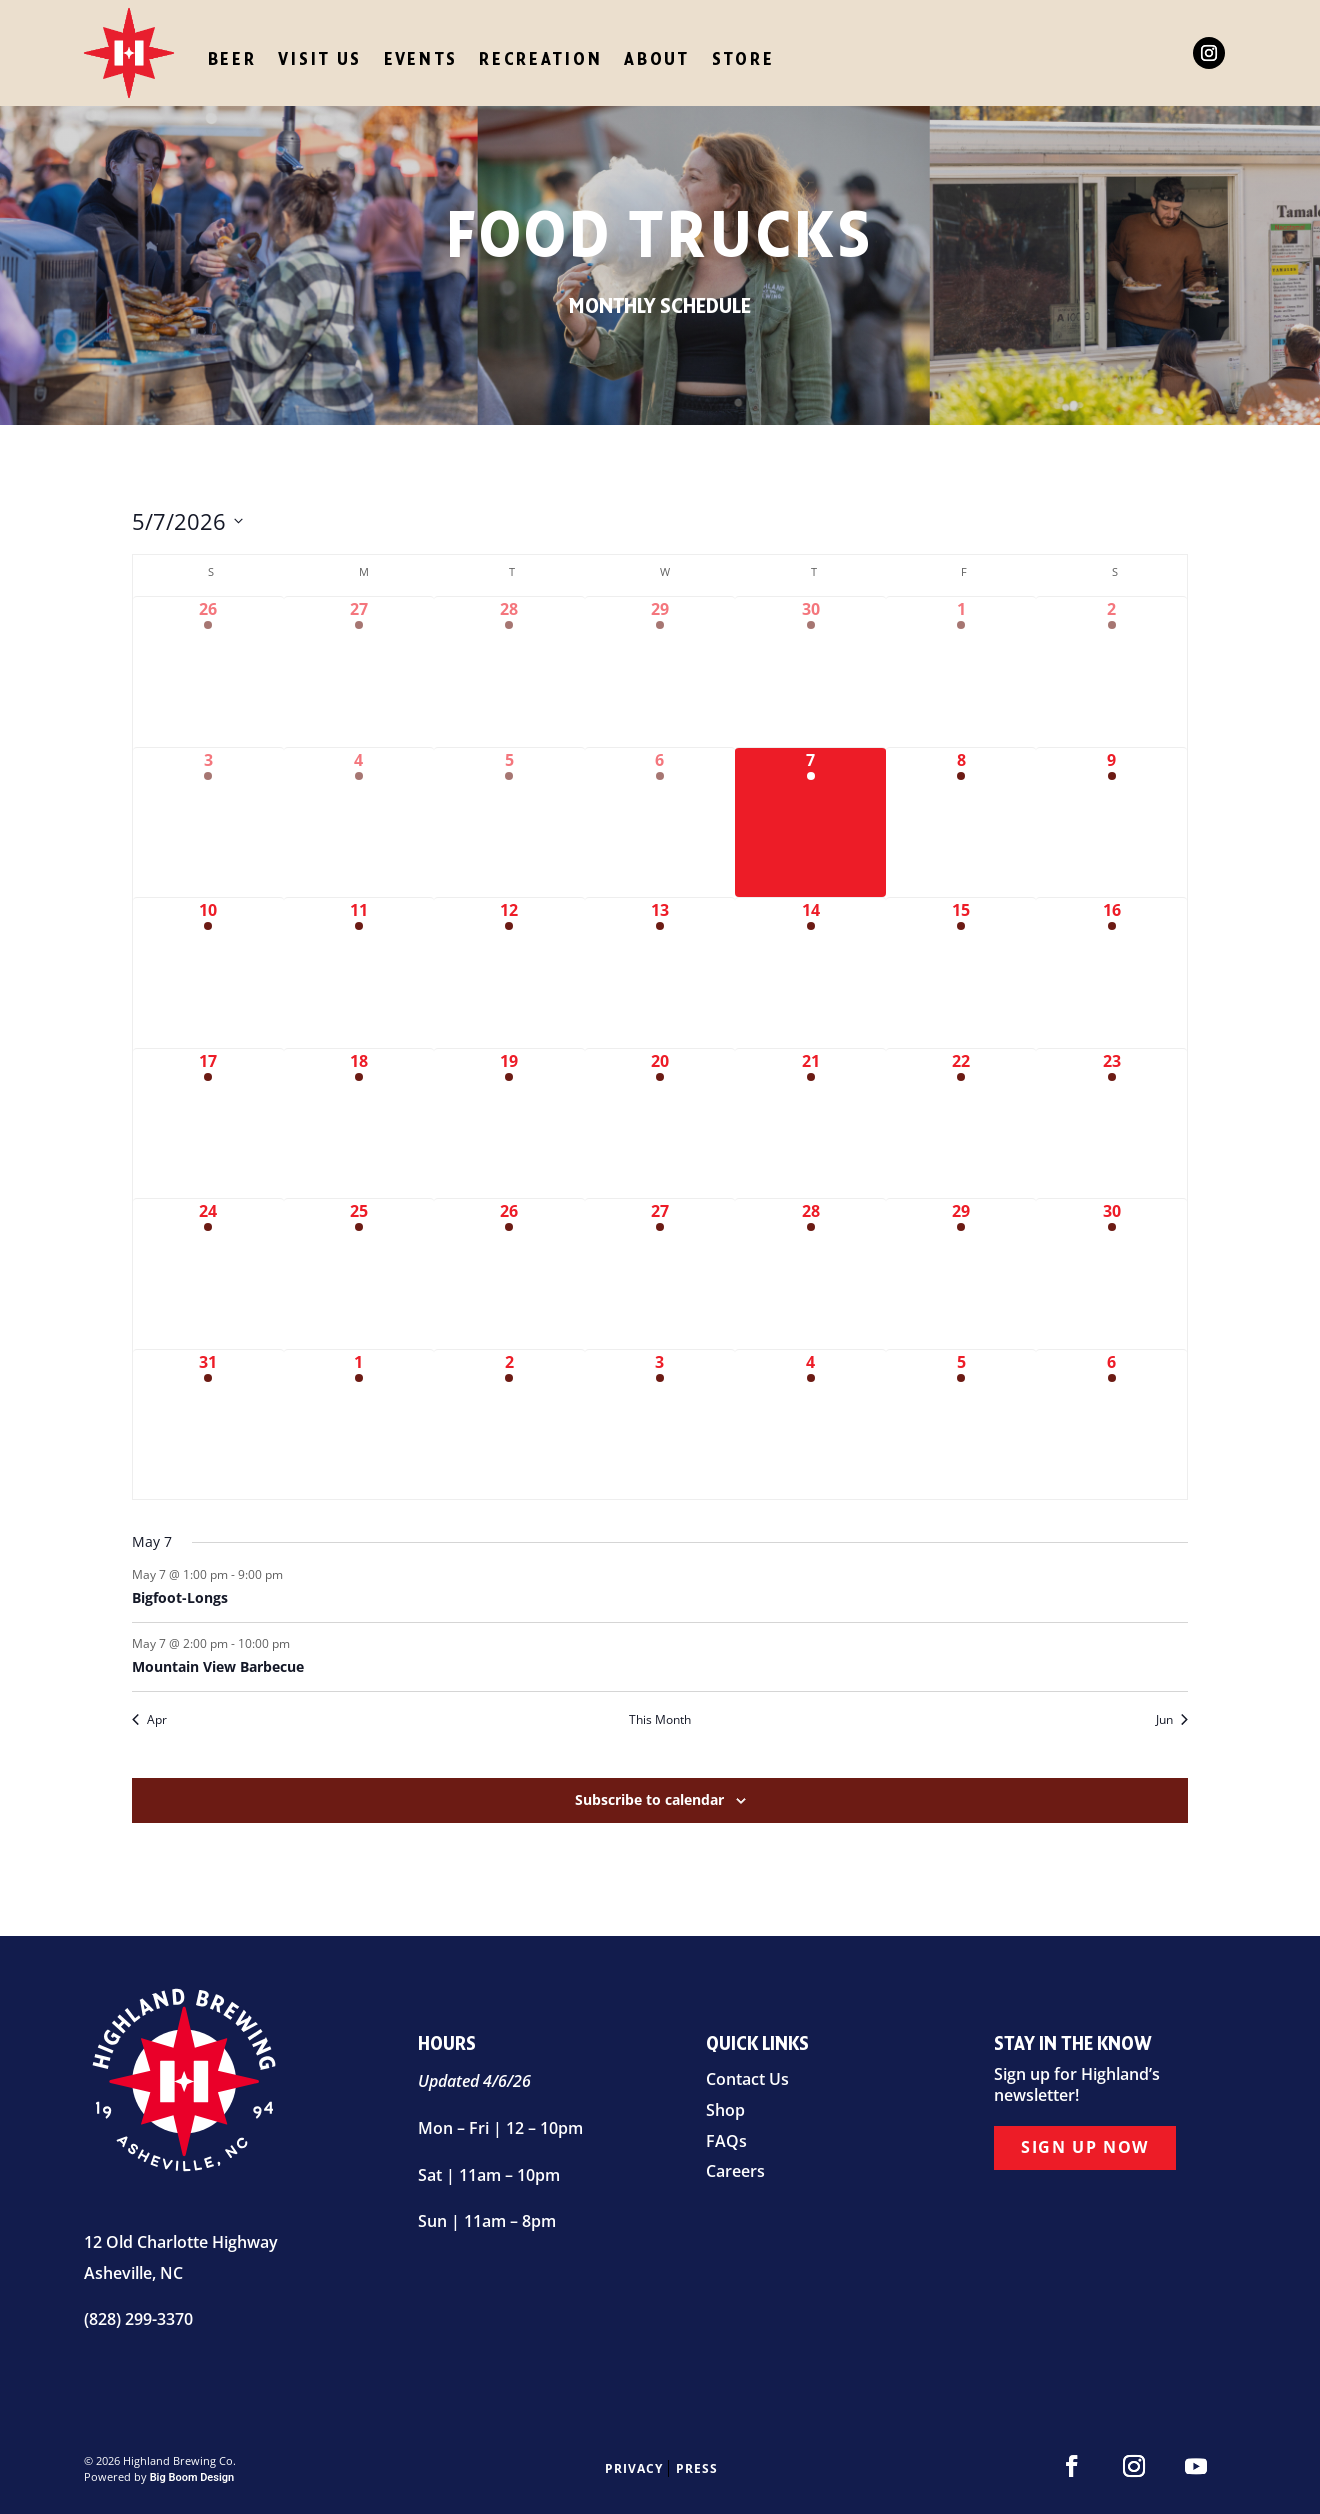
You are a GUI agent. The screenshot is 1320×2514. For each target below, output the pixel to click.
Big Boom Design (192, 2477)
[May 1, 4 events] (961, 672)
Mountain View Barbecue (218, 1666)
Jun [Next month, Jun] (1172, 1720)
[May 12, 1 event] (509, 973)
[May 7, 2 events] (810, 823)
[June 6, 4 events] (1111, 1425)
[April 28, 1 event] (509, 672)
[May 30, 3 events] (1111, 1274)
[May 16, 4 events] (1111, 973)
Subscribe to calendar (649, 1799)
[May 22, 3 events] (961, 1124)
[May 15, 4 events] (961, 973)
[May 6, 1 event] (660, 823)
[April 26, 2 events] (208, 672)
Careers (735, 2171)
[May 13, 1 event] (660, 973)
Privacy (634, 2468)
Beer (232, 59)
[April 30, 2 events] (810, 672)
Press (697, 2468)
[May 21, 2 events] (810, 1124)
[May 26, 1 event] (509, 1274)
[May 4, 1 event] (359, 823)
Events (420, 59)
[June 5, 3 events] (961, 1425)
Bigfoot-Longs (180, 1597)
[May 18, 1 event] (359, 1124)
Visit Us (320, 59)
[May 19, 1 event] (509, 1124)
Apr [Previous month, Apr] (149, 1720)
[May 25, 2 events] (359, 1274)
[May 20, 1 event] (660, 1124)
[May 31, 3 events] (208, 1425)
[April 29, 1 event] (660, 672)
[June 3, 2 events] (660, 1425)
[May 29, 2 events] (961, 1274)
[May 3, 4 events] (208, 823)
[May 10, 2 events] (208, 973)
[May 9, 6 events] (1111, 823)
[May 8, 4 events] (961, 823)
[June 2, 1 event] (509, 1425)
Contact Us (747, 2079)
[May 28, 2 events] (810, 1274)
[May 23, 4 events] (1111, 1124)
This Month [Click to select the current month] (660, 1720)
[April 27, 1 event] (359, 672)
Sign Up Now (1085, 2145)
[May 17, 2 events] (208, 1124)
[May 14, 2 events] (810, 973)
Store (743, 59)
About (657, 59)
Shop (725, 2110)
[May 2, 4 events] (1111, 672)
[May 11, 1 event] (359, 973)
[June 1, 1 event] (359, 1425)
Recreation (540, 59)
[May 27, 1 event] (660, 1274)
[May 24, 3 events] (208, 1274)
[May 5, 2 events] (509, 823)
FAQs (726, 2141)
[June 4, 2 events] (810, 1425)
